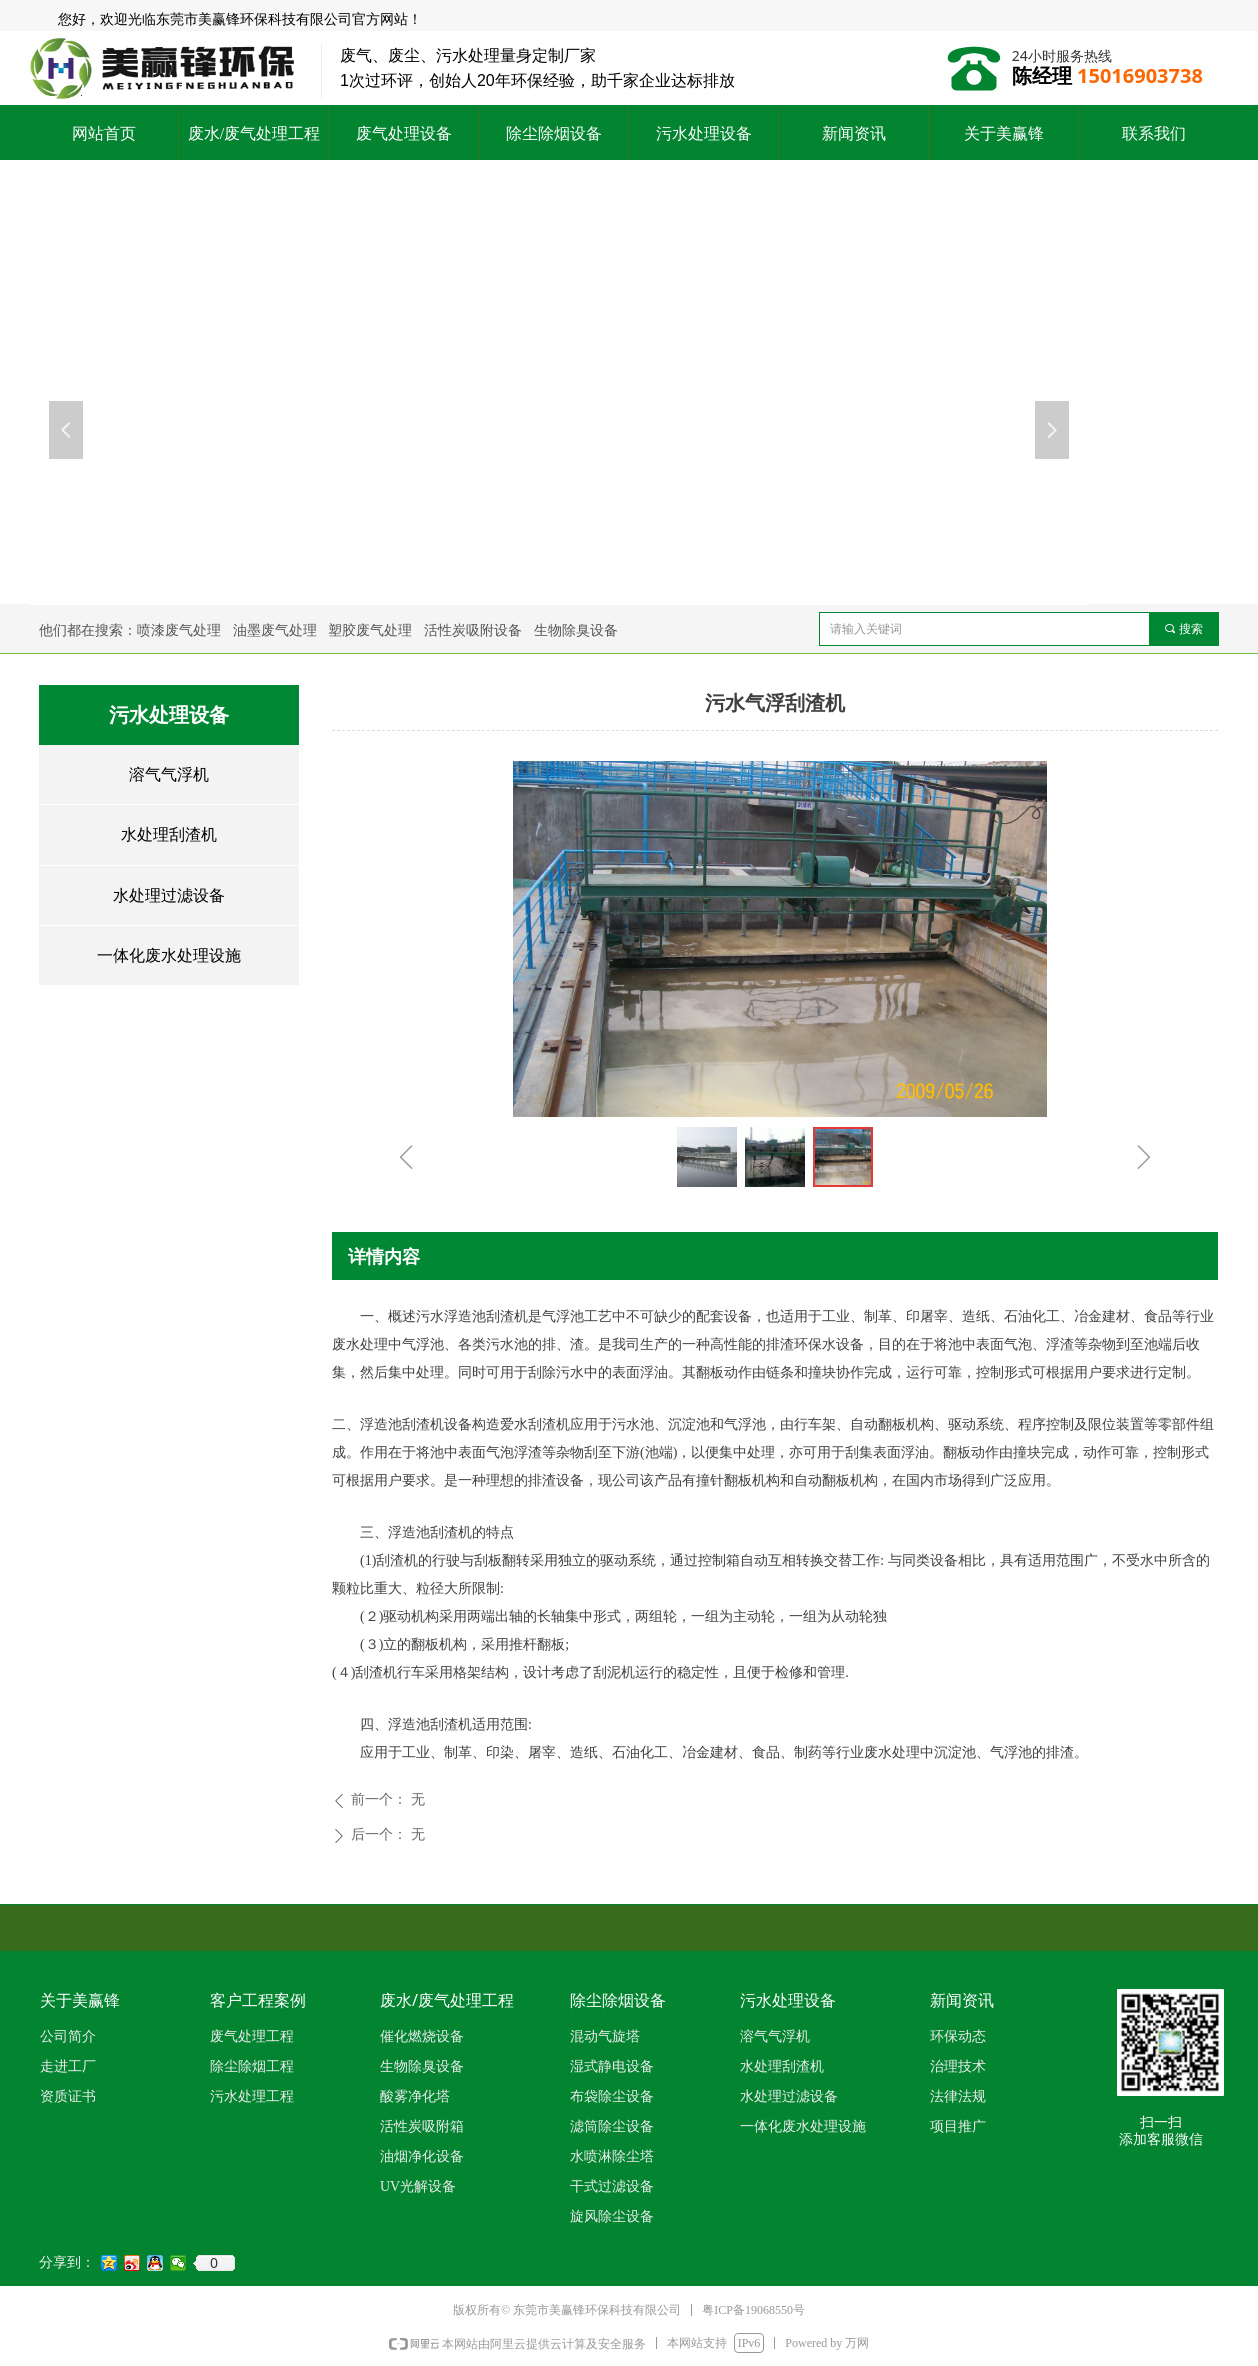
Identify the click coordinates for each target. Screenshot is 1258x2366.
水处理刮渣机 (169, 834)
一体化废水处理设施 (169, 955)
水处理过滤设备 (169, 895)
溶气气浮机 (169, 774)
